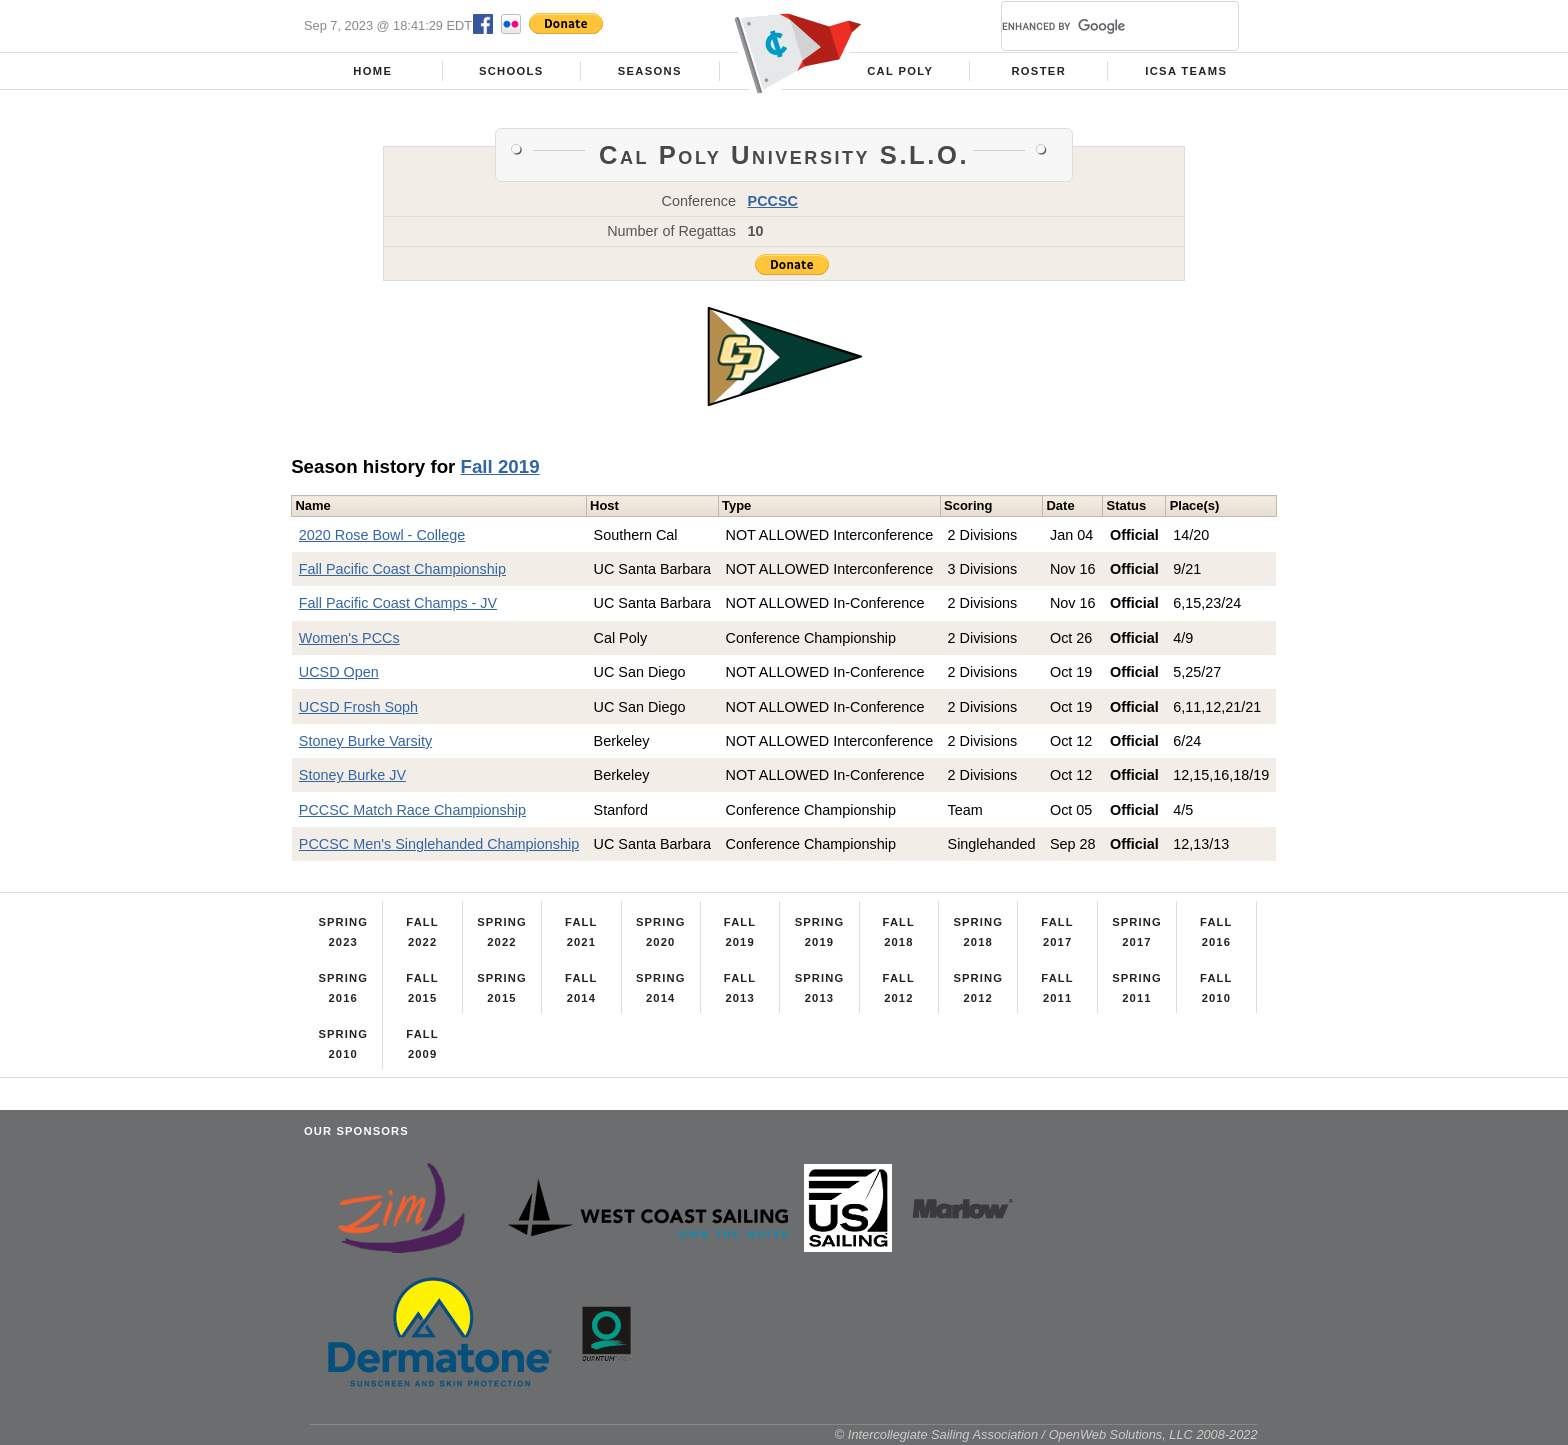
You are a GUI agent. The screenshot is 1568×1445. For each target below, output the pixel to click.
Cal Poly (900, 71)
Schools (511, 71)
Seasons (650, 71)
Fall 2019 (500, 466)
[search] (1096, 26)
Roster (1038, 71)
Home (372, 71)
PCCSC (773, 201)
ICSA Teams (1186, 71)
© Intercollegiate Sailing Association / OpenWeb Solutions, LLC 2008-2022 (1046, 1434)
